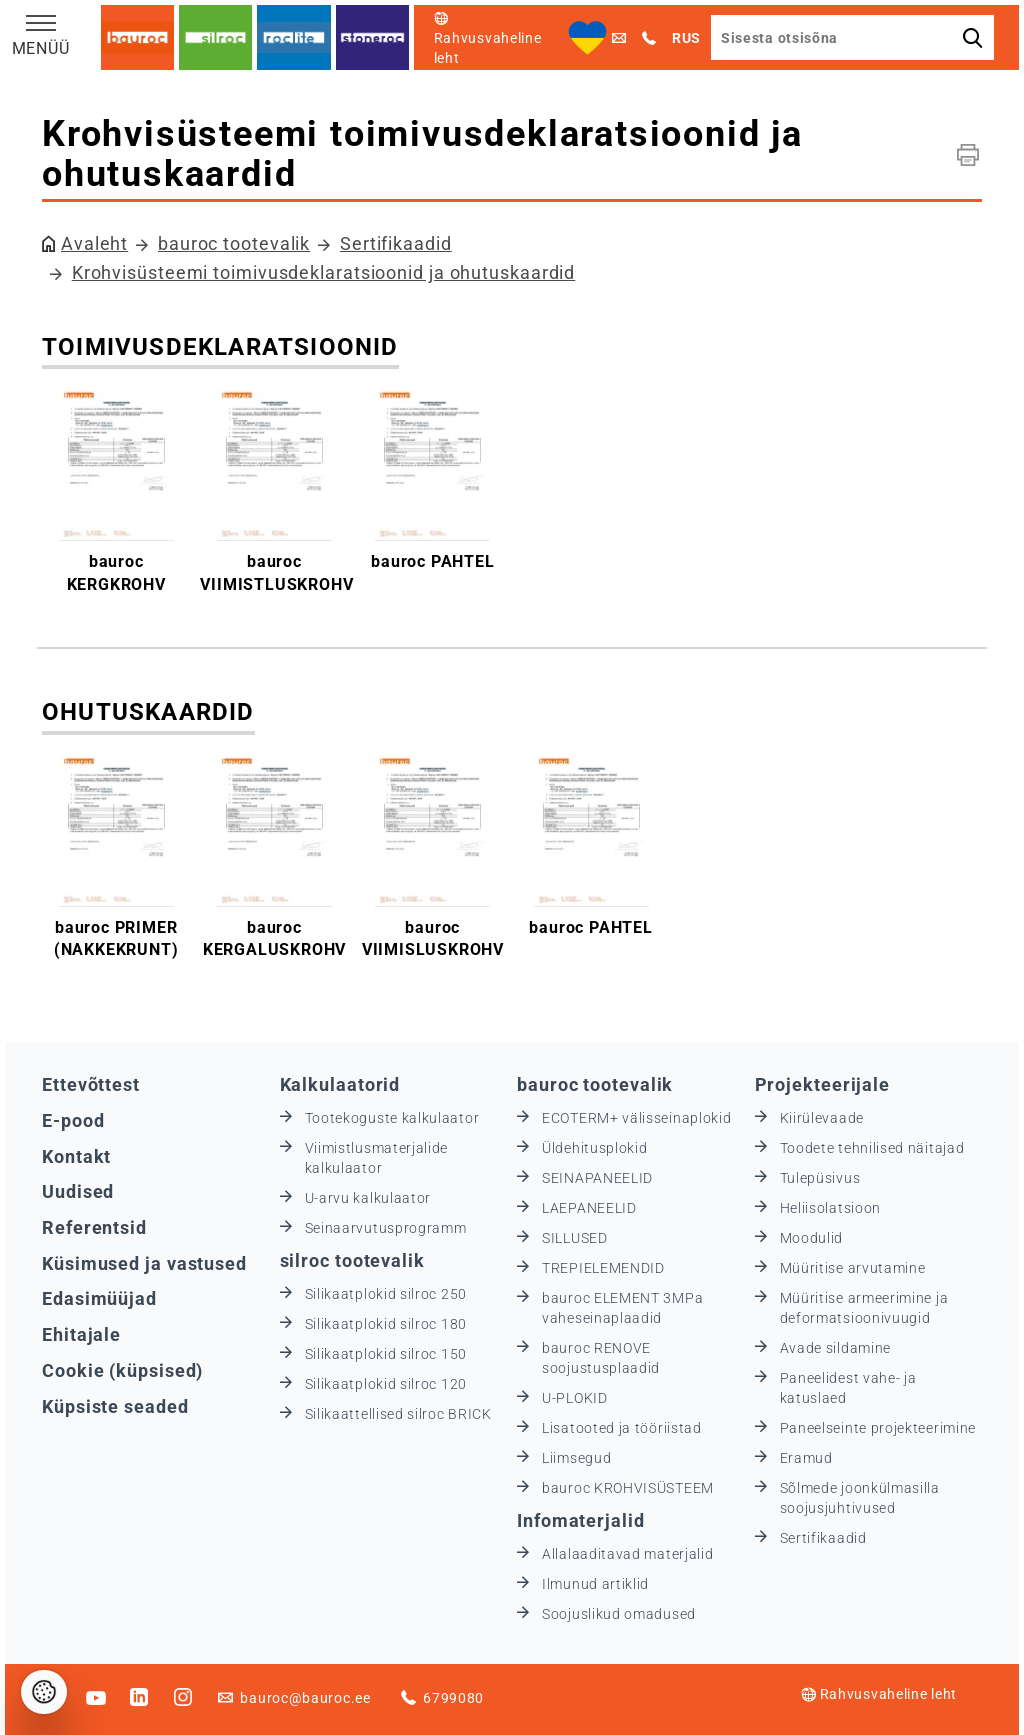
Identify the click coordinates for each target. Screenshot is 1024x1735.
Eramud (806, 1458)
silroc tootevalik (352, 1260)
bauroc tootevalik (234, 243)
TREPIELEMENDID (603, 1268)
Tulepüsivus (820, 1178)
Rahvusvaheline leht (879, 1694)
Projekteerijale (823, 1084)
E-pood (73, 1120)
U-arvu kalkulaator (368, 1198)
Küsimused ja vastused (144, 1263)
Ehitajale (81, 1334)
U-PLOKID (575, 1398)
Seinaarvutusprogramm (386, 1228)
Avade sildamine (836, 1348)
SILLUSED (575, 1238)
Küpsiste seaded (115, 1406)
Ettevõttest (91, 1084)
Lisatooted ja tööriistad (622, 1428)
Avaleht (94, 243)
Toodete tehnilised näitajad (872, 1148)
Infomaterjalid (581, 1520)
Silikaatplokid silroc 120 (386, 1384)
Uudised (78, 1191)
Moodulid (812, 1238)
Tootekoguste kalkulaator (392, 1118)
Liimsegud (576, 1458)
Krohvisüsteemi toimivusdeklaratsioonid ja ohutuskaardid (324, 272)
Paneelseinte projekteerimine (878, 1428)
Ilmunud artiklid (595, 1584)
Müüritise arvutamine (853, 1268)
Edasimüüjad (99, 1298)
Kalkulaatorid (340, 1084)
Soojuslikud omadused (619, 1614)
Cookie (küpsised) (122, 1370)
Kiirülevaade (822, 1118)
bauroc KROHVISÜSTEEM (628, 1488)
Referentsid (94, 1227)
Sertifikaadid (396, 243)
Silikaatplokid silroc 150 (386, 1354)
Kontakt (76, 1156)
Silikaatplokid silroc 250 (386, 1294)
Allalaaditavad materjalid (628, 1554)
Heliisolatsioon (831, 1208)
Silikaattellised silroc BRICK (398, 1414)
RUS (686, 38)
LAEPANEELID (589, 1208)
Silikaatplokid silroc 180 (386, 1324)
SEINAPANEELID (597, 1178)
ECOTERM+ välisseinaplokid (637, 1118)
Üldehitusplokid (595, 1148)
